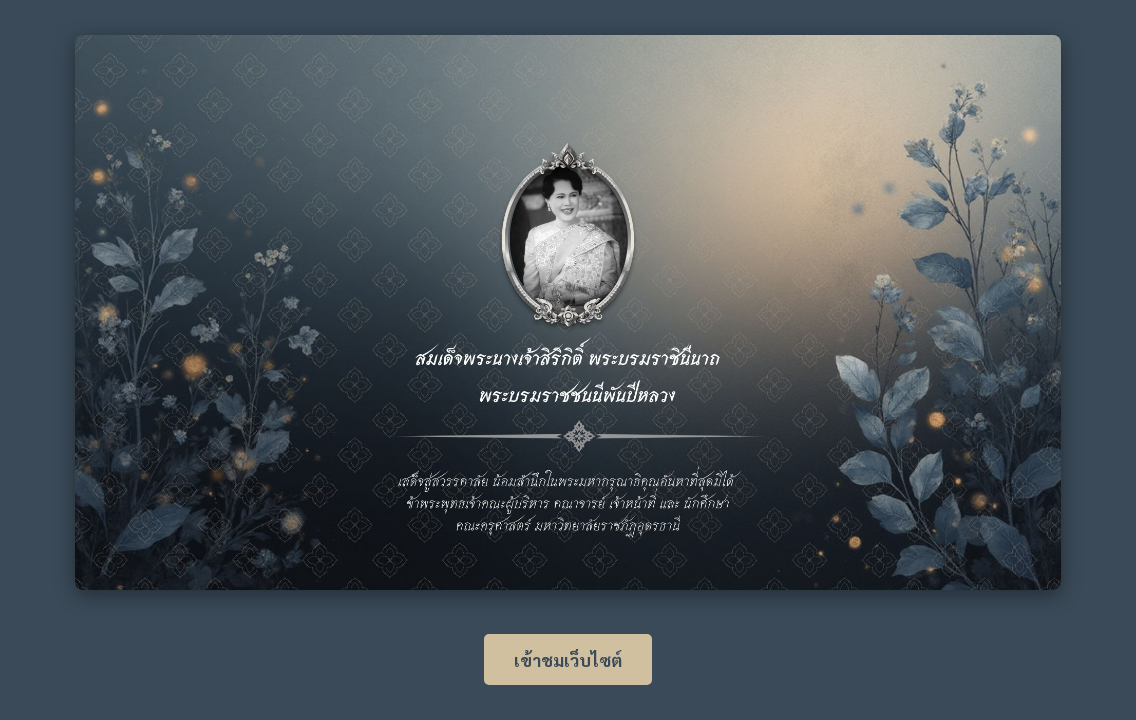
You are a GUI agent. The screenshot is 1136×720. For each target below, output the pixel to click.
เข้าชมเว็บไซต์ (568, 659)
